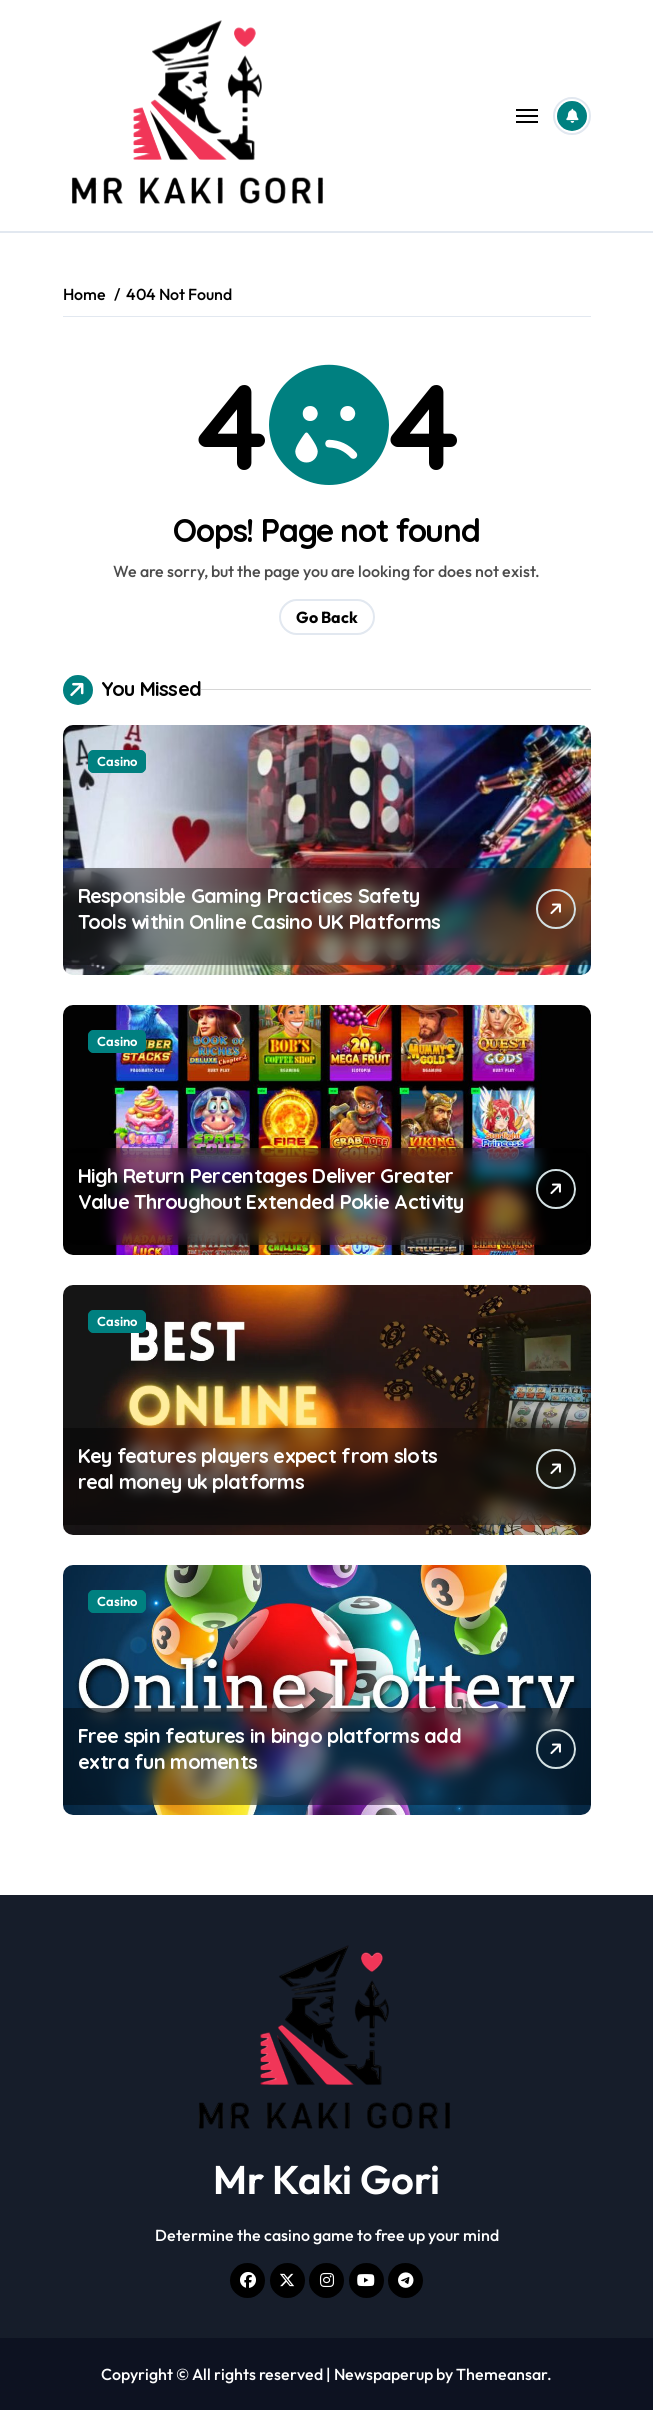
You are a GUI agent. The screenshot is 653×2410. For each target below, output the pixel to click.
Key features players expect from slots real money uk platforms (258, 1468)
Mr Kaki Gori (326, 2179)
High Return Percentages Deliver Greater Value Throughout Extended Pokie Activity (271, 1188)
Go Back (327, 617)
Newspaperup (383, 2374)
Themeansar (501, 2374)
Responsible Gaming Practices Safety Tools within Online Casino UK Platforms (259, 908)
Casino (117, 761)
